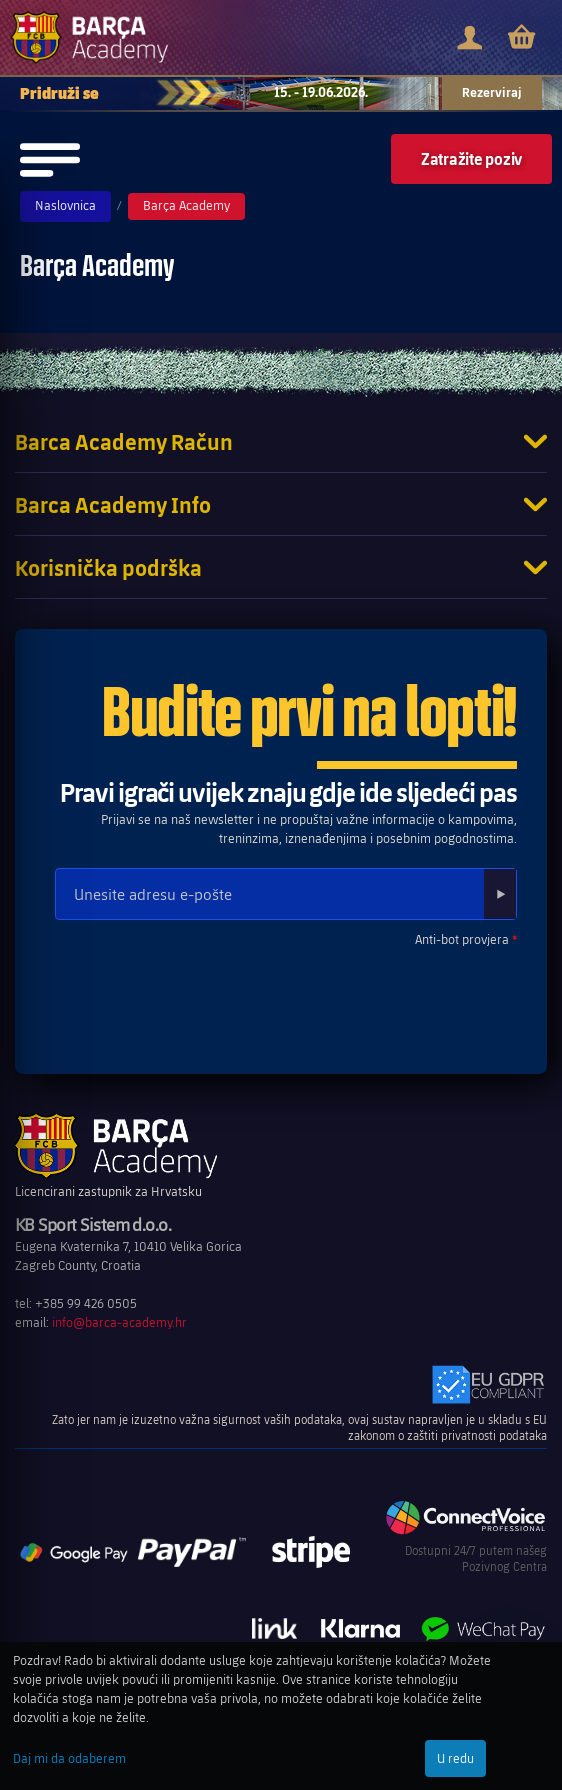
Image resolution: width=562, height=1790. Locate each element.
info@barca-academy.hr (119, 1322)
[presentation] (197, 993)
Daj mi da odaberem (69, 1758)
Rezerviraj (492, 92)
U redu (455, 1758)
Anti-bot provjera (462, 939)
